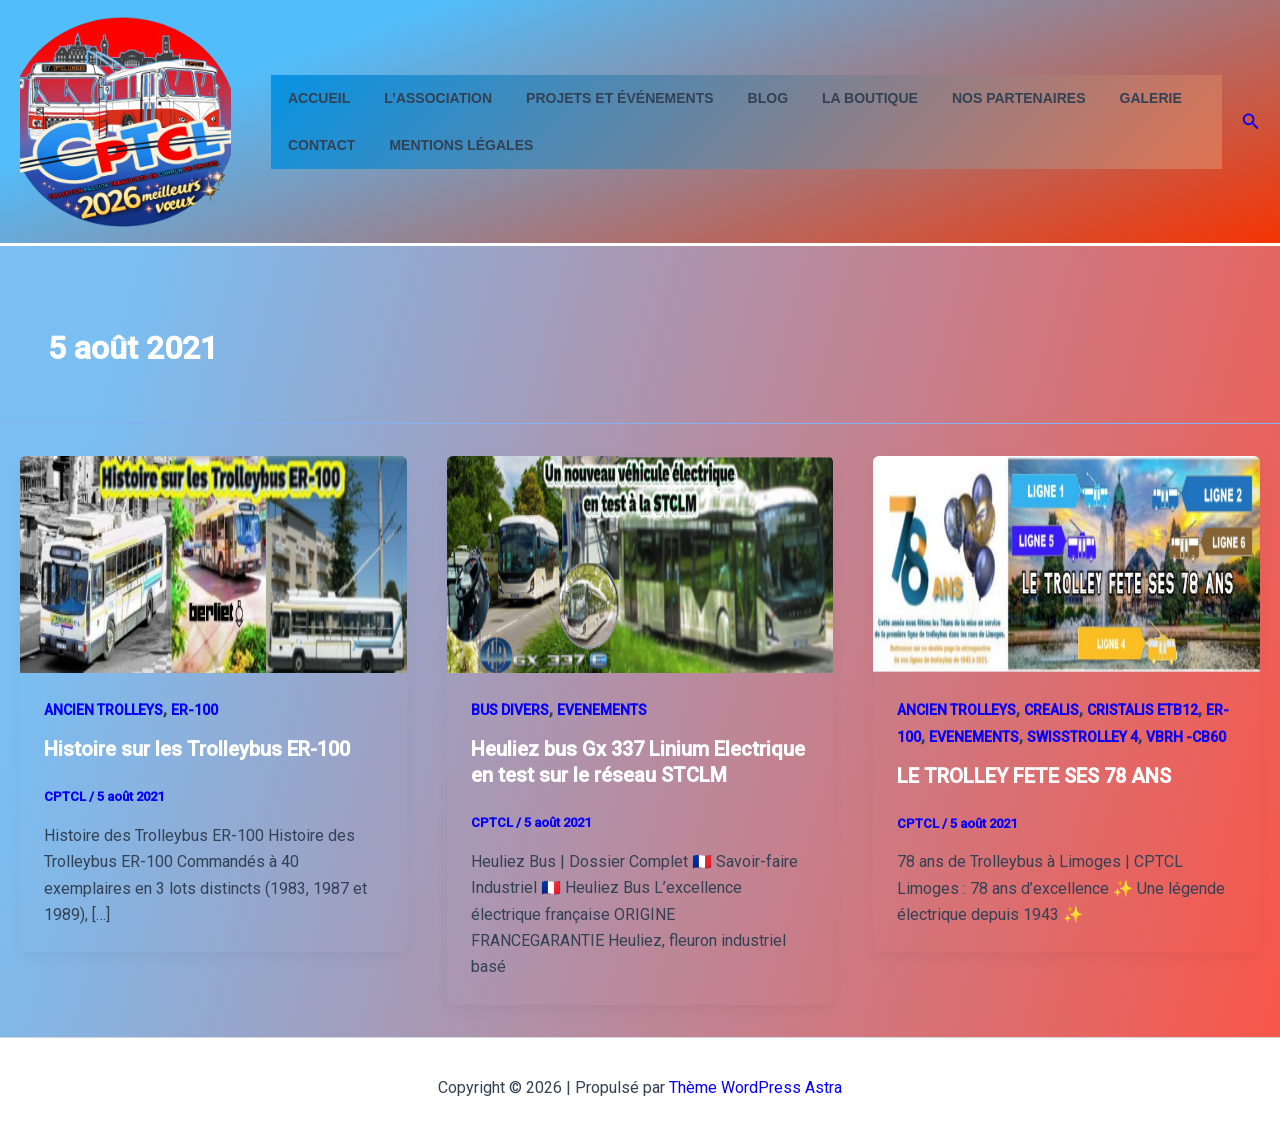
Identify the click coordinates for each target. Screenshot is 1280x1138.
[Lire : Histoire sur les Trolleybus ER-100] (213, 563)
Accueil (316, 98)
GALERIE (1112, 98)
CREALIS (1051, 710)
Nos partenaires (986, 98)
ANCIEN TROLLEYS (103, 710)
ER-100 (194, 710)
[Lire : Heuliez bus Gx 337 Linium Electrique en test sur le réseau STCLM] (640, 563)
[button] (1251, 121)
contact (318, 145)
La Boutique (843, 98)
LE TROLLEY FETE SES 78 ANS (1034, 776)
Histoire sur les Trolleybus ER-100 (197, 749)
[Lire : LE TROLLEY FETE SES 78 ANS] (1066, 563)
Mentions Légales (452, 145)
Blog (747, 98)
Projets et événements (604, 98)
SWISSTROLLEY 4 (1082, 737)
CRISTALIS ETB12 (1142, 710)
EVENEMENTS (602, 710)
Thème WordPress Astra (755, 1087)
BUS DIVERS (510, 710)
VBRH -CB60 (1186, 737)
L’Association (429, 98)
